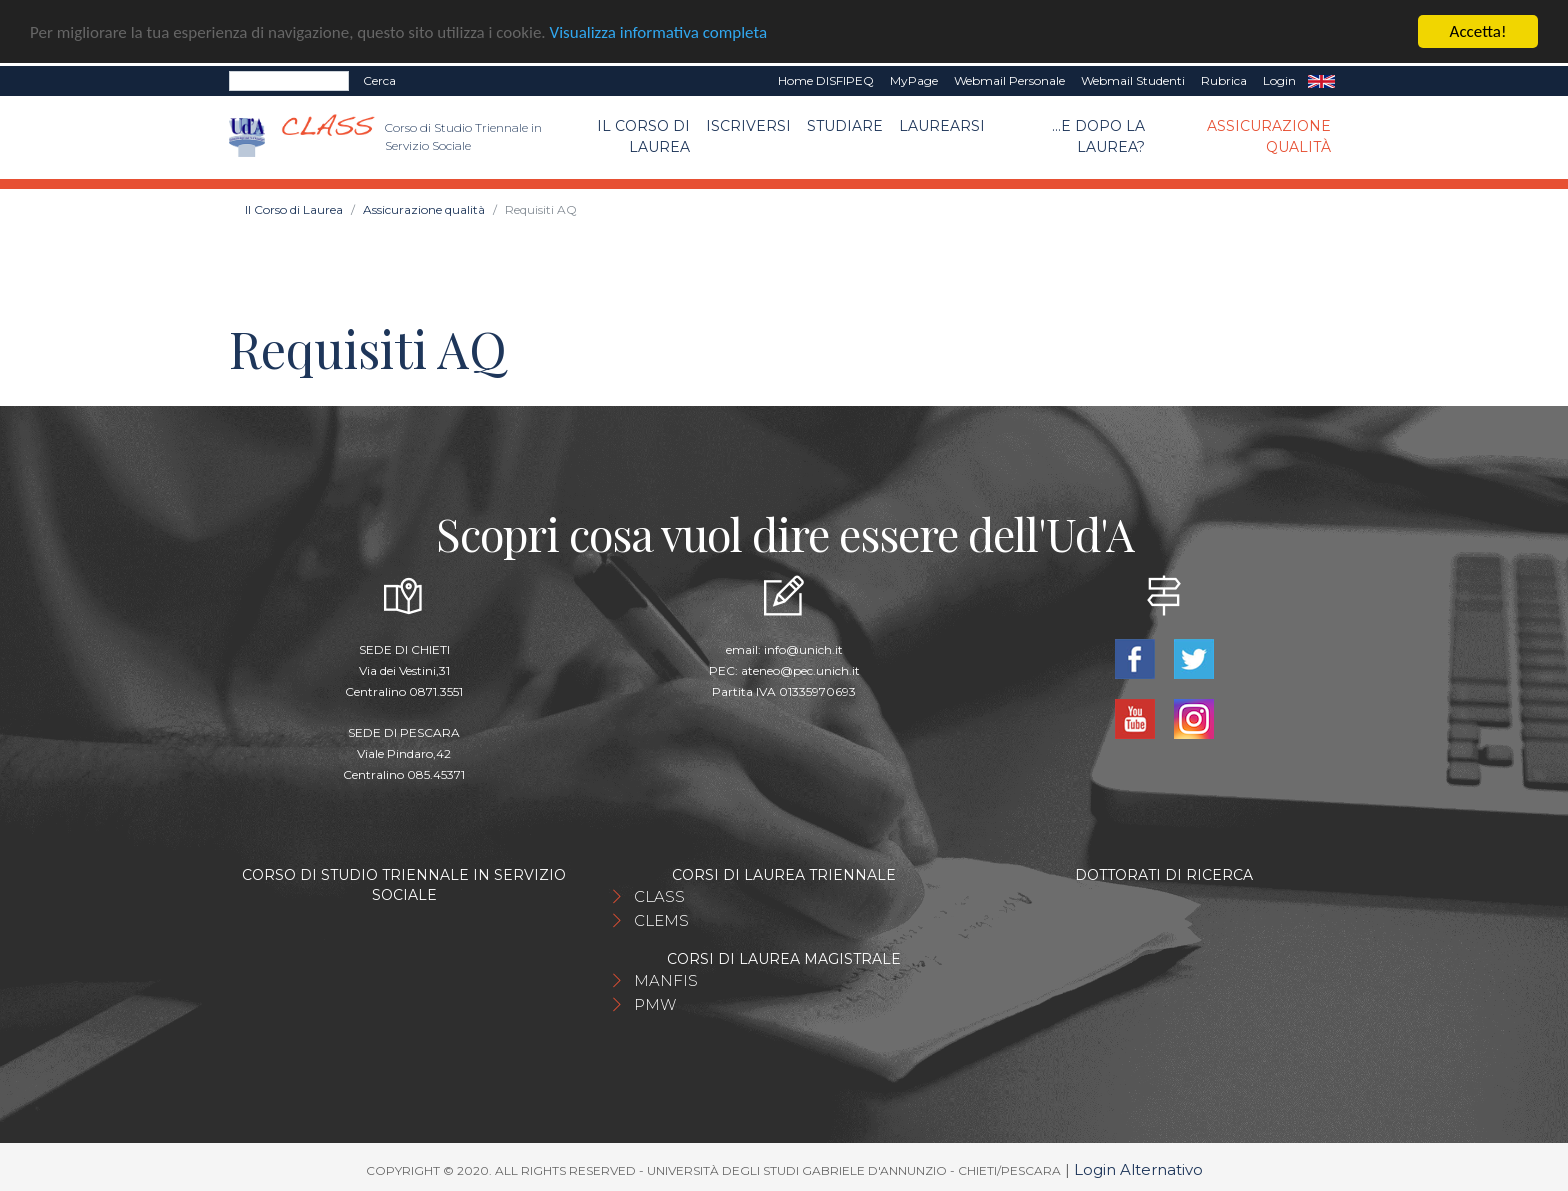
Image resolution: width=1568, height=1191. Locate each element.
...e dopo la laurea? (1098, 136)
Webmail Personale (1009, 79)
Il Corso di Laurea (643, 136)
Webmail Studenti (1133, 79)
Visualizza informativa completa (659, 31)
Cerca (379, 79)
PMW (655, 1004)
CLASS (659, 896)
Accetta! (1478, 30)
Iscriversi (748, 126)
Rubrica (1224, 79)
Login (1279, 79)
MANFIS (666, 980)
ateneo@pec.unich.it (800, 670)
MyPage (914, 79)
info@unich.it (803, 649)
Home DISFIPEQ (826, 79)
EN (1321, 80)
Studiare (845, 126)
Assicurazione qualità (1269, 136)
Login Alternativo (1138, 1169)
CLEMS (661, 920)
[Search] (289, 80)
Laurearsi (942, 126)
